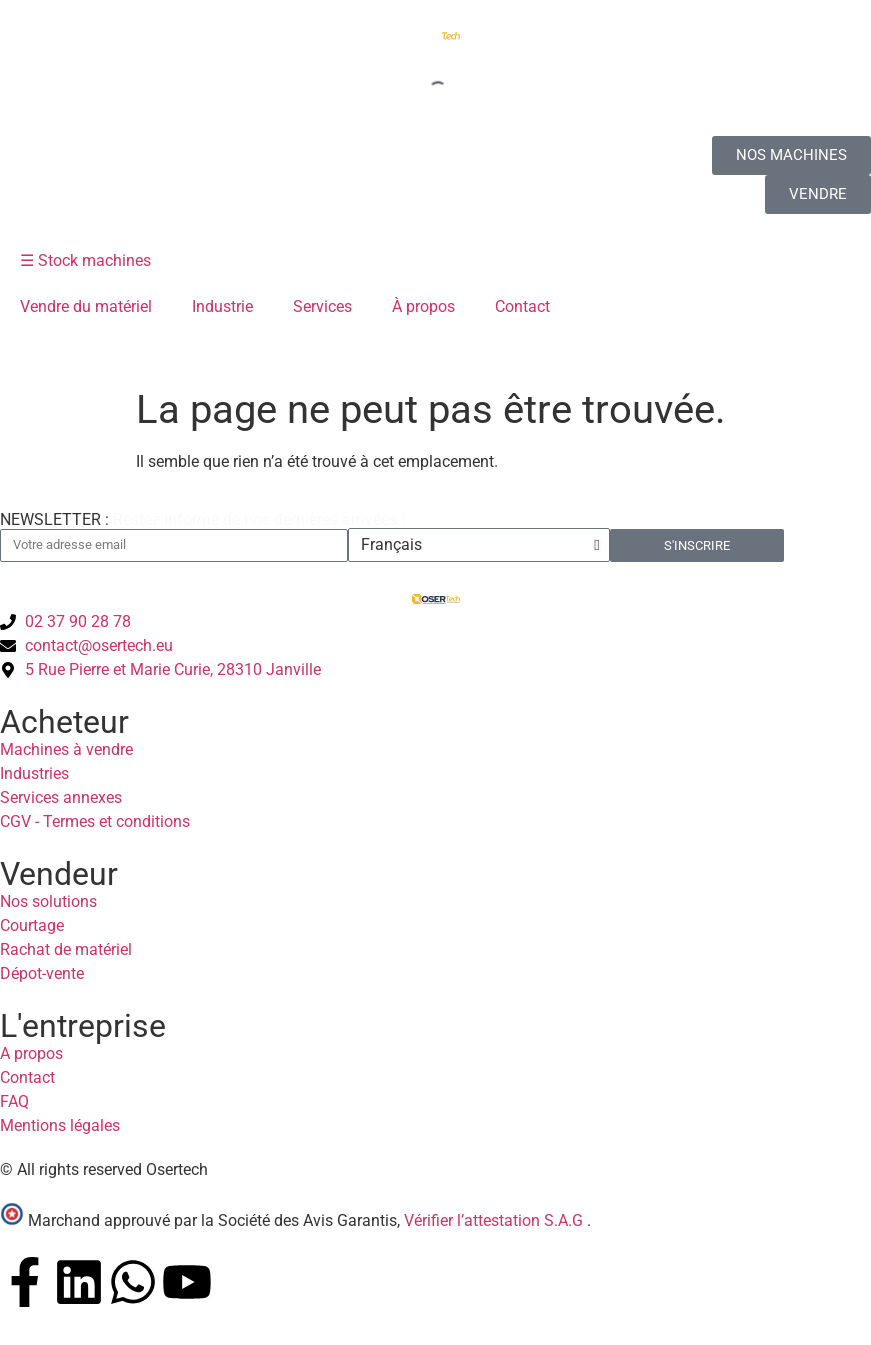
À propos (423, 306)
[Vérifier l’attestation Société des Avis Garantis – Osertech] (14, 1220)
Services (322, 306)
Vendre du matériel (86, 306)
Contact (522, 306)
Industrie (222, 306)
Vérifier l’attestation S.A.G (495, 1220)
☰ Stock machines (85, 260)
